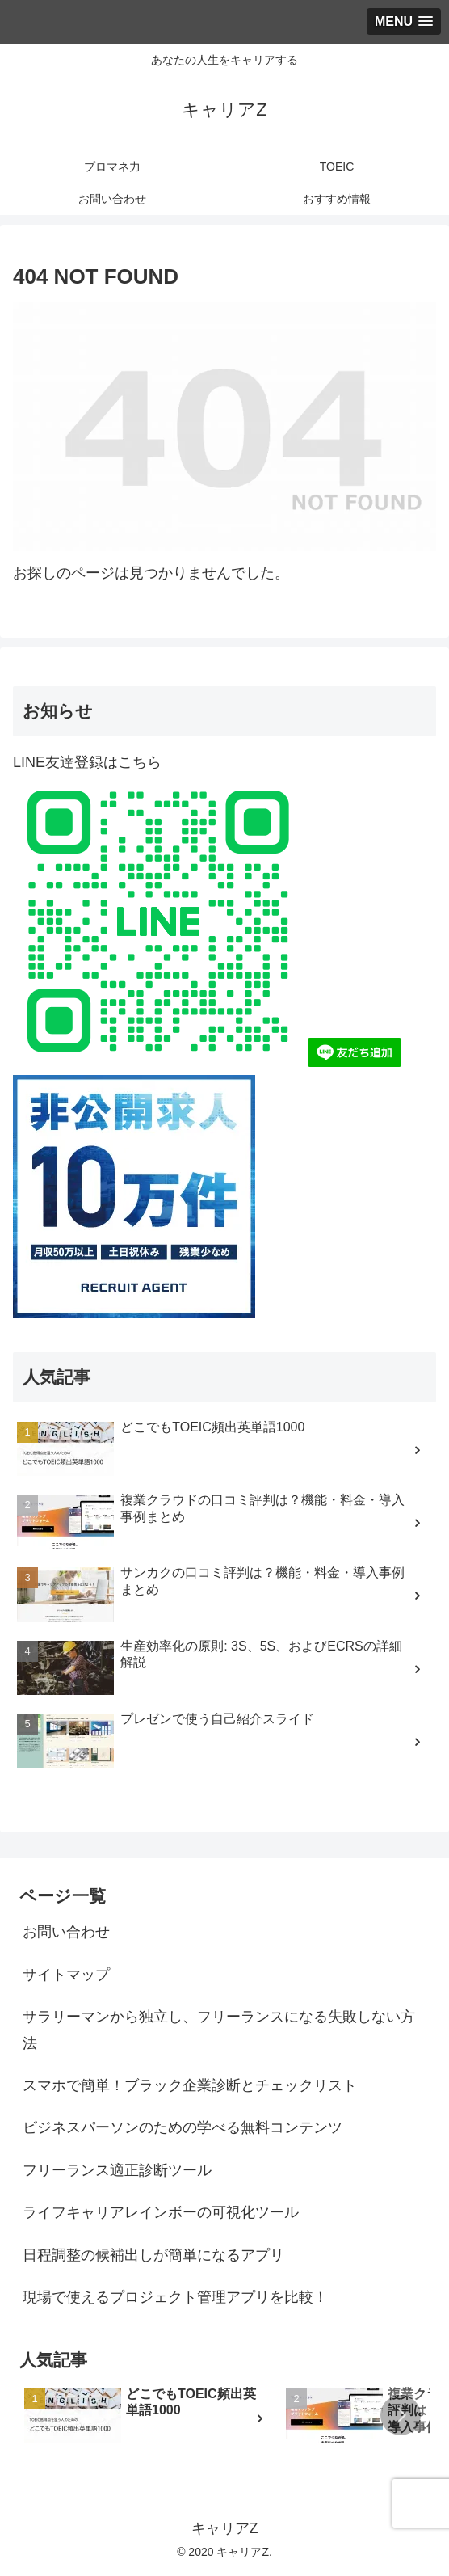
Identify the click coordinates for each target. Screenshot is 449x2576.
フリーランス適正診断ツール (117, 2170)
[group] (149, 2418)
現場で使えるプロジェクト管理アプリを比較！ (175, 2297)
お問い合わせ (66, 1932)
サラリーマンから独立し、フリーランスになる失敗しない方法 (219, 2030)
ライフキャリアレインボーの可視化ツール (161, 2212)
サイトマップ (66, 1975)
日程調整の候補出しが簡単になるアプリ (153, 2255)
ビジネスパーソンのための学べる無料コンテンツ (182, 2127)
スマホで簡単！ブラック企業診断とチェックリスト (190, 2085)
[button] (400, 2415)
